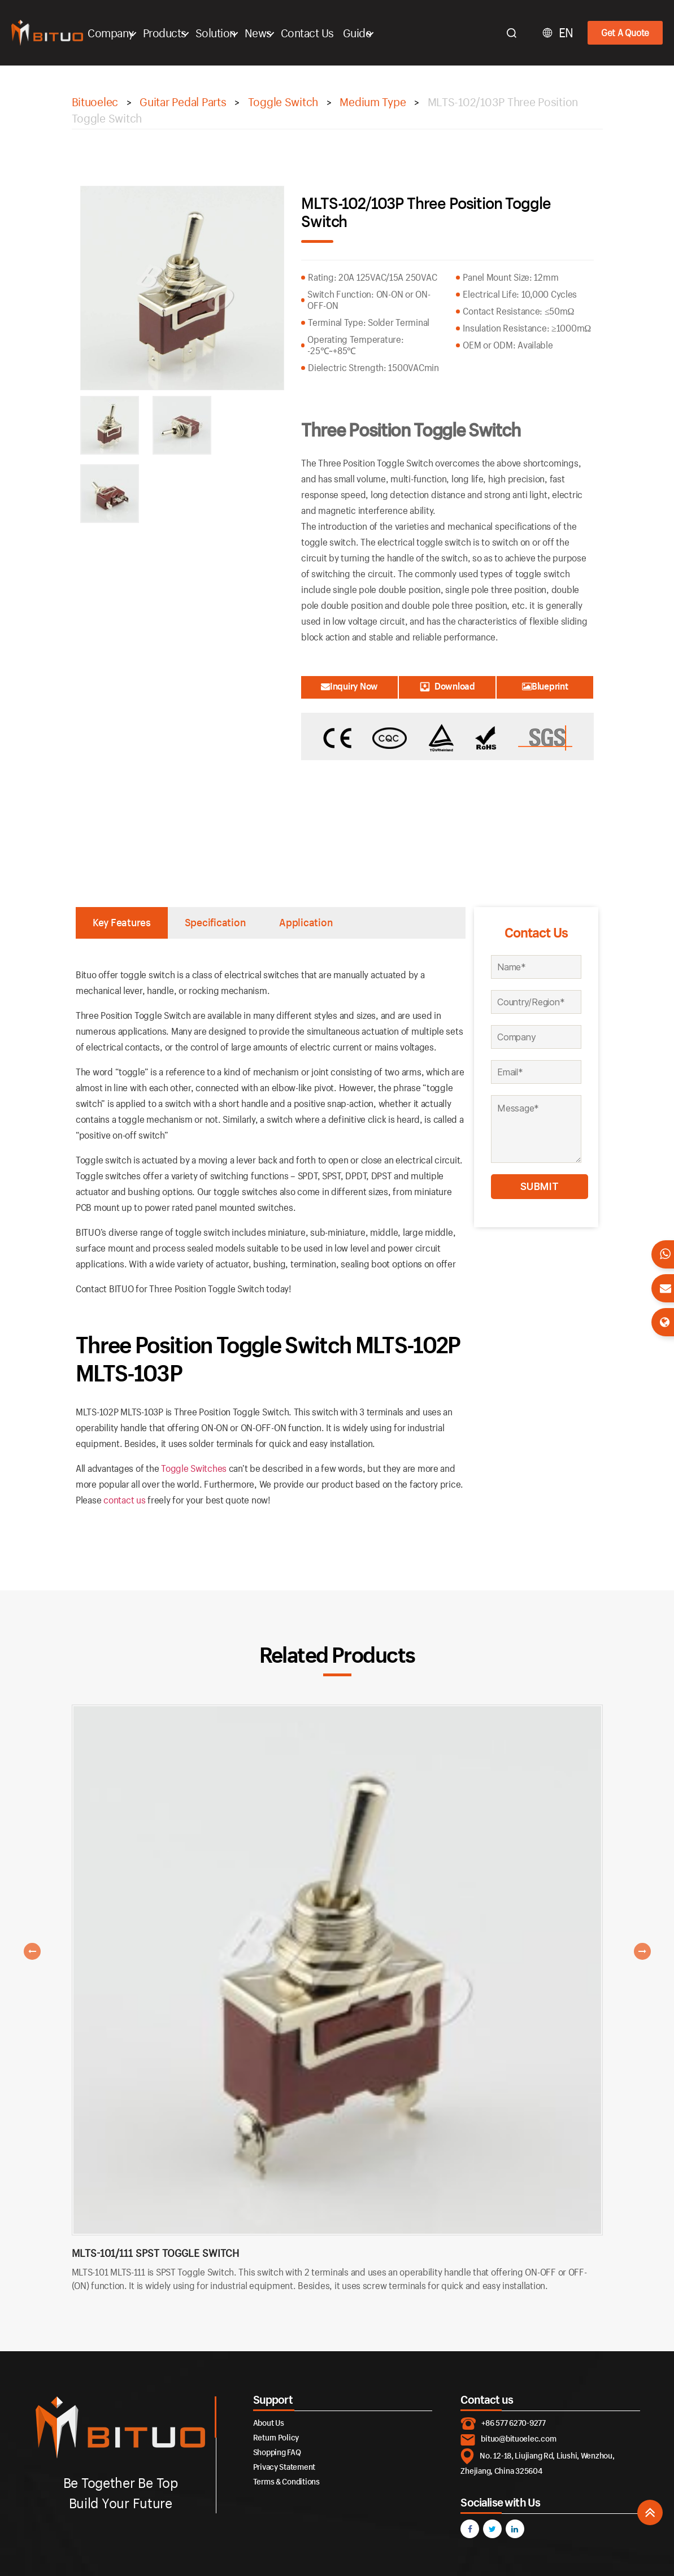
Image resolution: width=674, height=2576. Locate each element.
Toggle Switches (194, 1468)
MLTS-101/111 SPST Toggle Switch (155, 2253)
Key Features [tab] (122, 922)
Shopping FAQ (277, 2452)
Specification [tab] (215, 922)
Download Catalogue (447, 689)
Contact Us (312, 32)
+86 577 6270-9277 (513, 2422)
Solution (221, 32)
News (263, 32)
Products (170, 32)
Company (116, 32)
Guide (362, 32)
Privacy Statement (284, 2466)
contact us (124, 1500)
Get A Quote (625, 32)
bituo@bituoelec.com (518, 2439)
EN (566, 32)
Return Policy (276, 2437)
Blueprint (545, 686)
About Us (268, 2422)
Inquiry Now (349, 686)
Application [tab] (305, 922)
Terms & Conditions (286, 2481)
